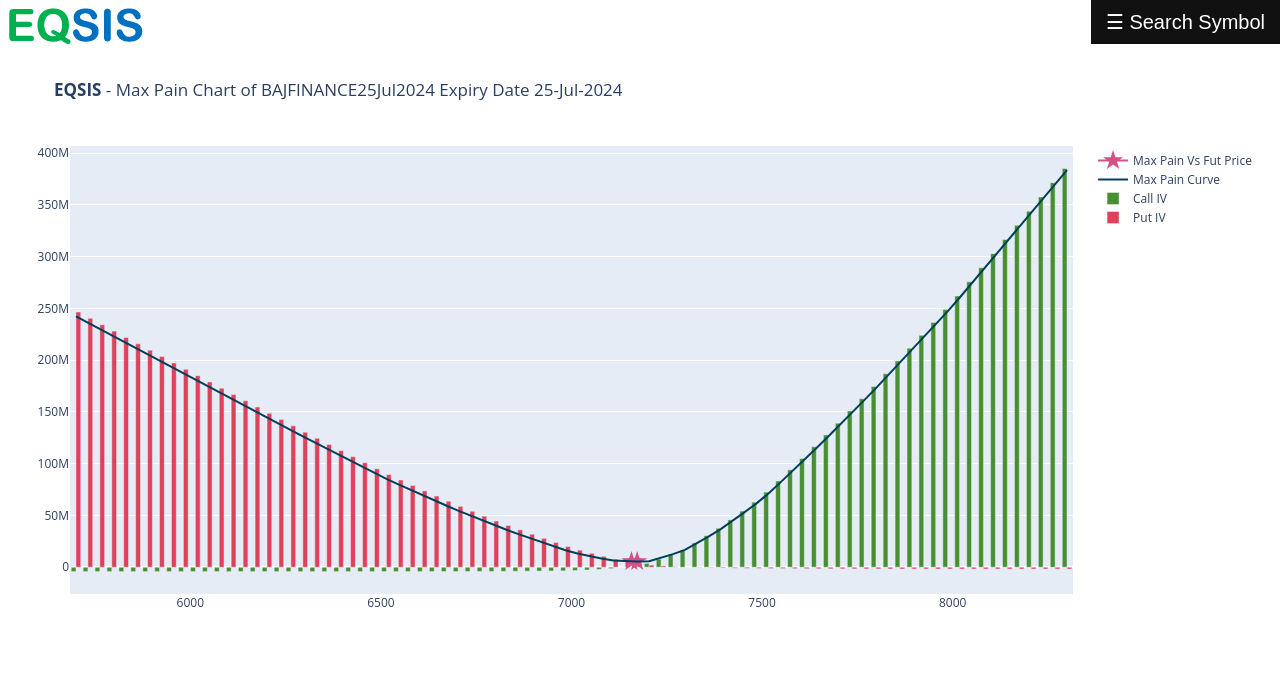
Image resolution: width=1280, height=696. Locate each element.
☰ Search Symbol (1185, 22)
